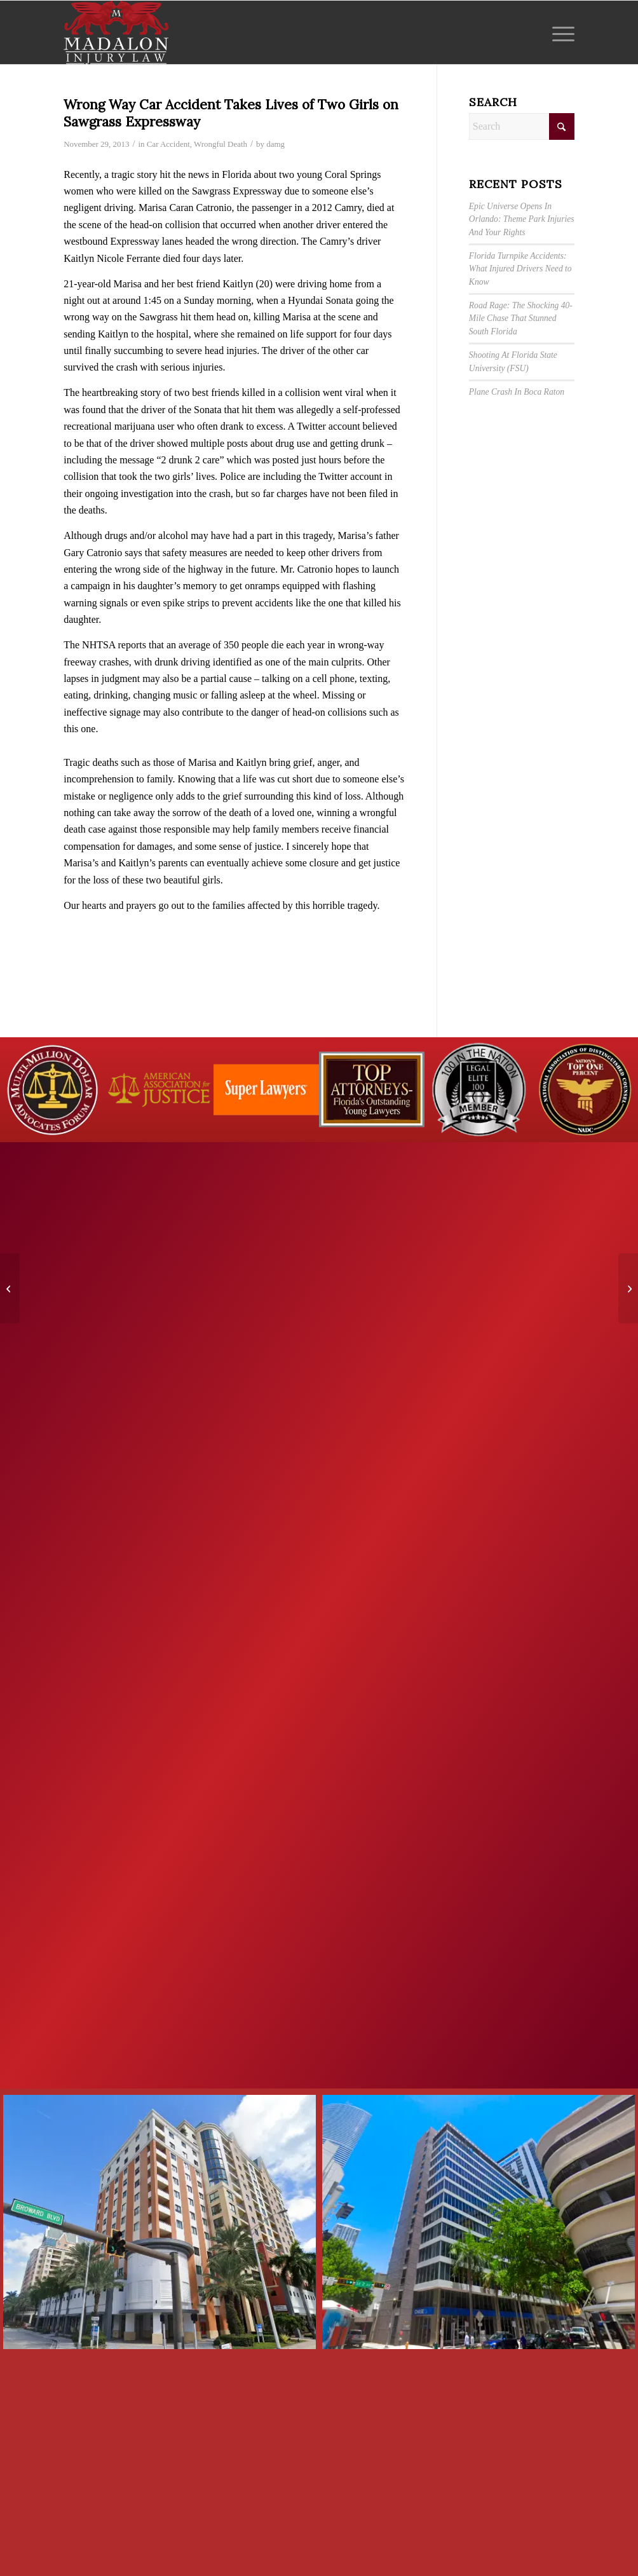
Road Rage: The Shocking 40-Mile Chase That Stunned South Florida (521, 318)
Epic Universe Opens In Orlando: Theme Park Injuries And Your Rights (521, 219)
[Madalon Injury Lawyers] (116, 32)
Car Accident (168, 144)
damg (275, 144)
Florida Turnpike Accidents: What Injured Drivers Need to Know (520, 269)
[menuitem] (559, 32)
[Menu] (559, 32)
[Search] (521, 126)
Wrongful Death (220, 144)
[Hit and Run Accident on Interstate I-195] (628, 1288)
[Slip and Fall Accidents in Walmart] (10, 1288)
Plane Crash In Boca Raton (516, 392)
